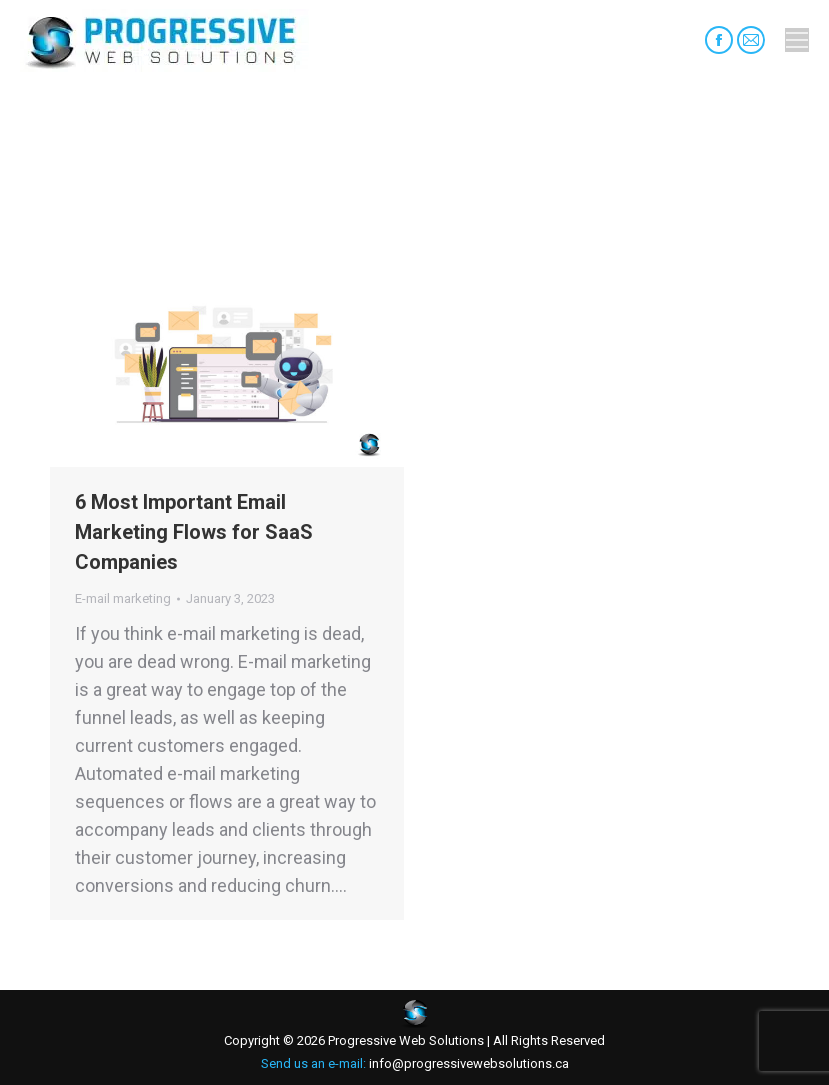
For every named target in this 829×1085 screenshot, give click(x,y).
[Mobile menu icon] (797, 40)
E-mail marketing (123, 598)
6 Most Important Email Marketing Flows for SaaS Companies (194, 532)
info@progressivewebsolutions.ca (467, 1063)
